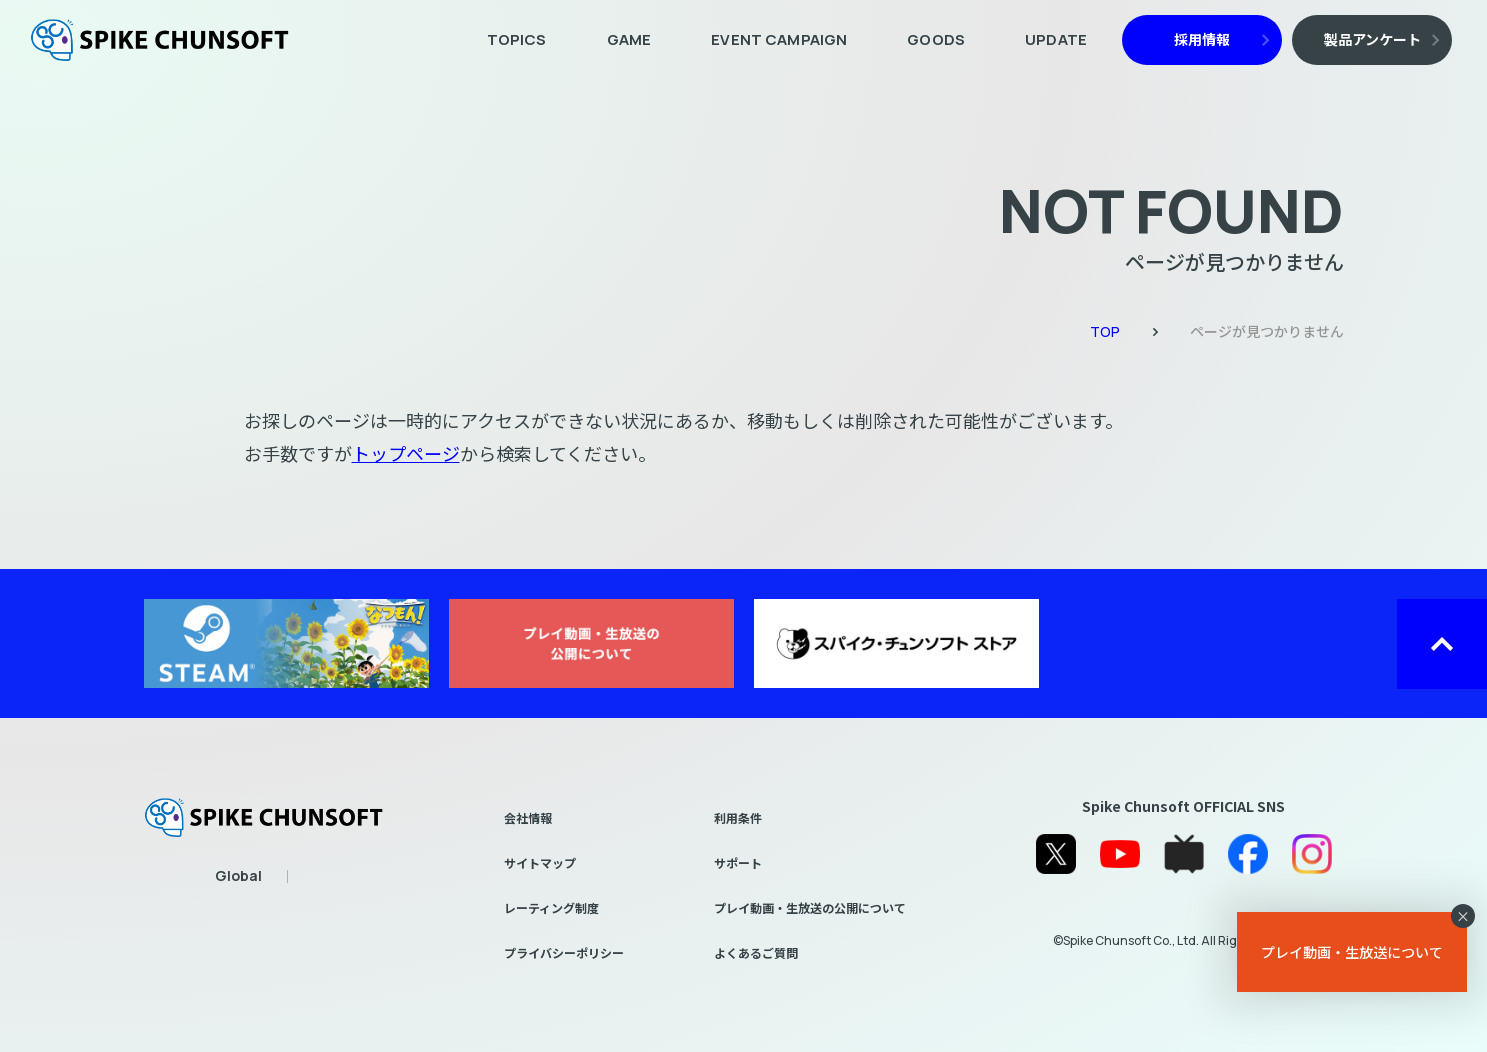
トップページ (406, 453)
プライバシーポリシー (564, 952)
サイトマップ (540, 862)
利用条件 (738, 817)
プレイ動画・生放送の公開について (810, 907)
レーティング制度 (551, 907)
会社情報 (528, 817)
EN (240, 878)
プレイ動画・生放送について (1352, 952)
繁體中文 (315, 878)
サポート (738, 862)
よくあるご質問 (756, 952)
